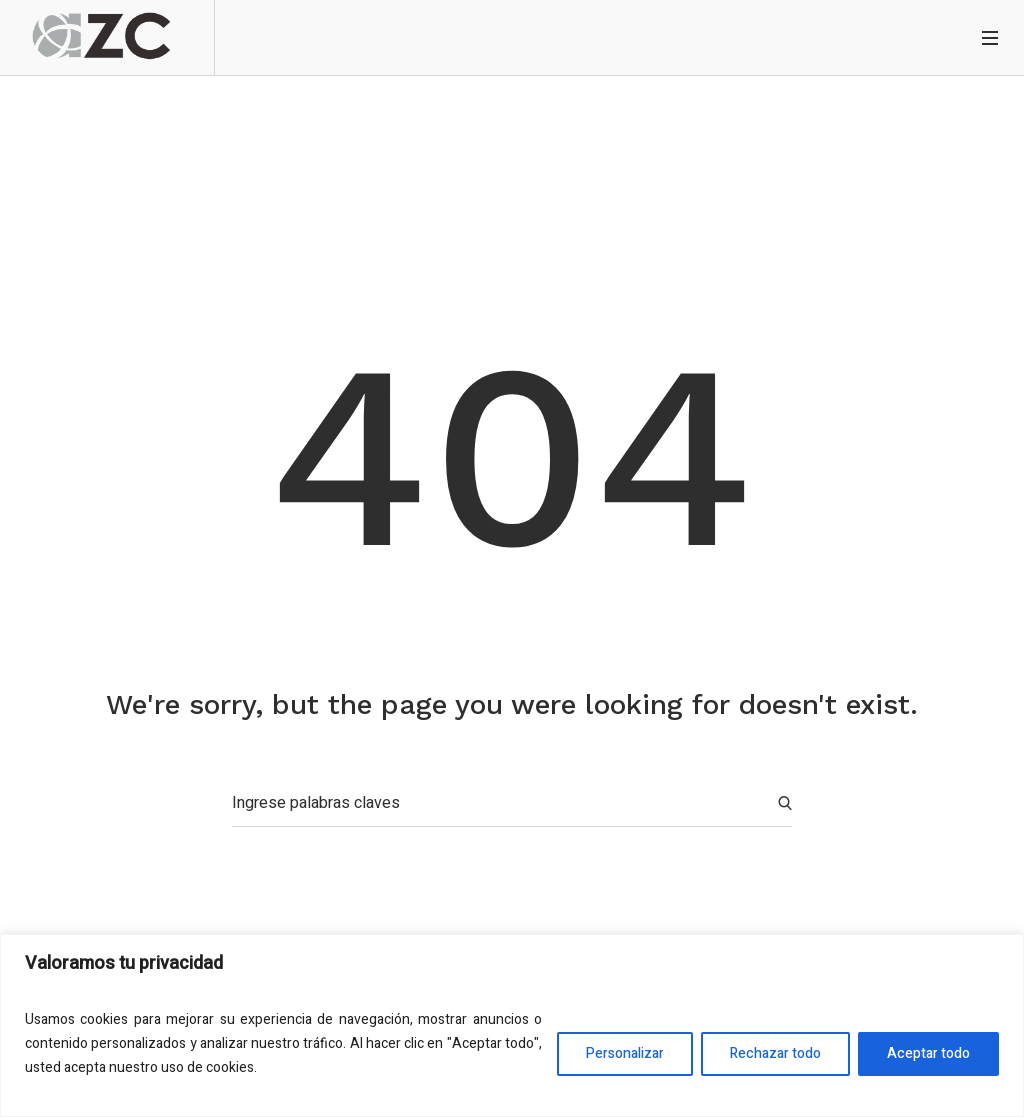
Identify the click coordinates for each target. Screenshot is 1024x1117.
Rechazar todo (775, 1053)
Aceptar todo (928, 1053)
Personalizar (625, 1053)
